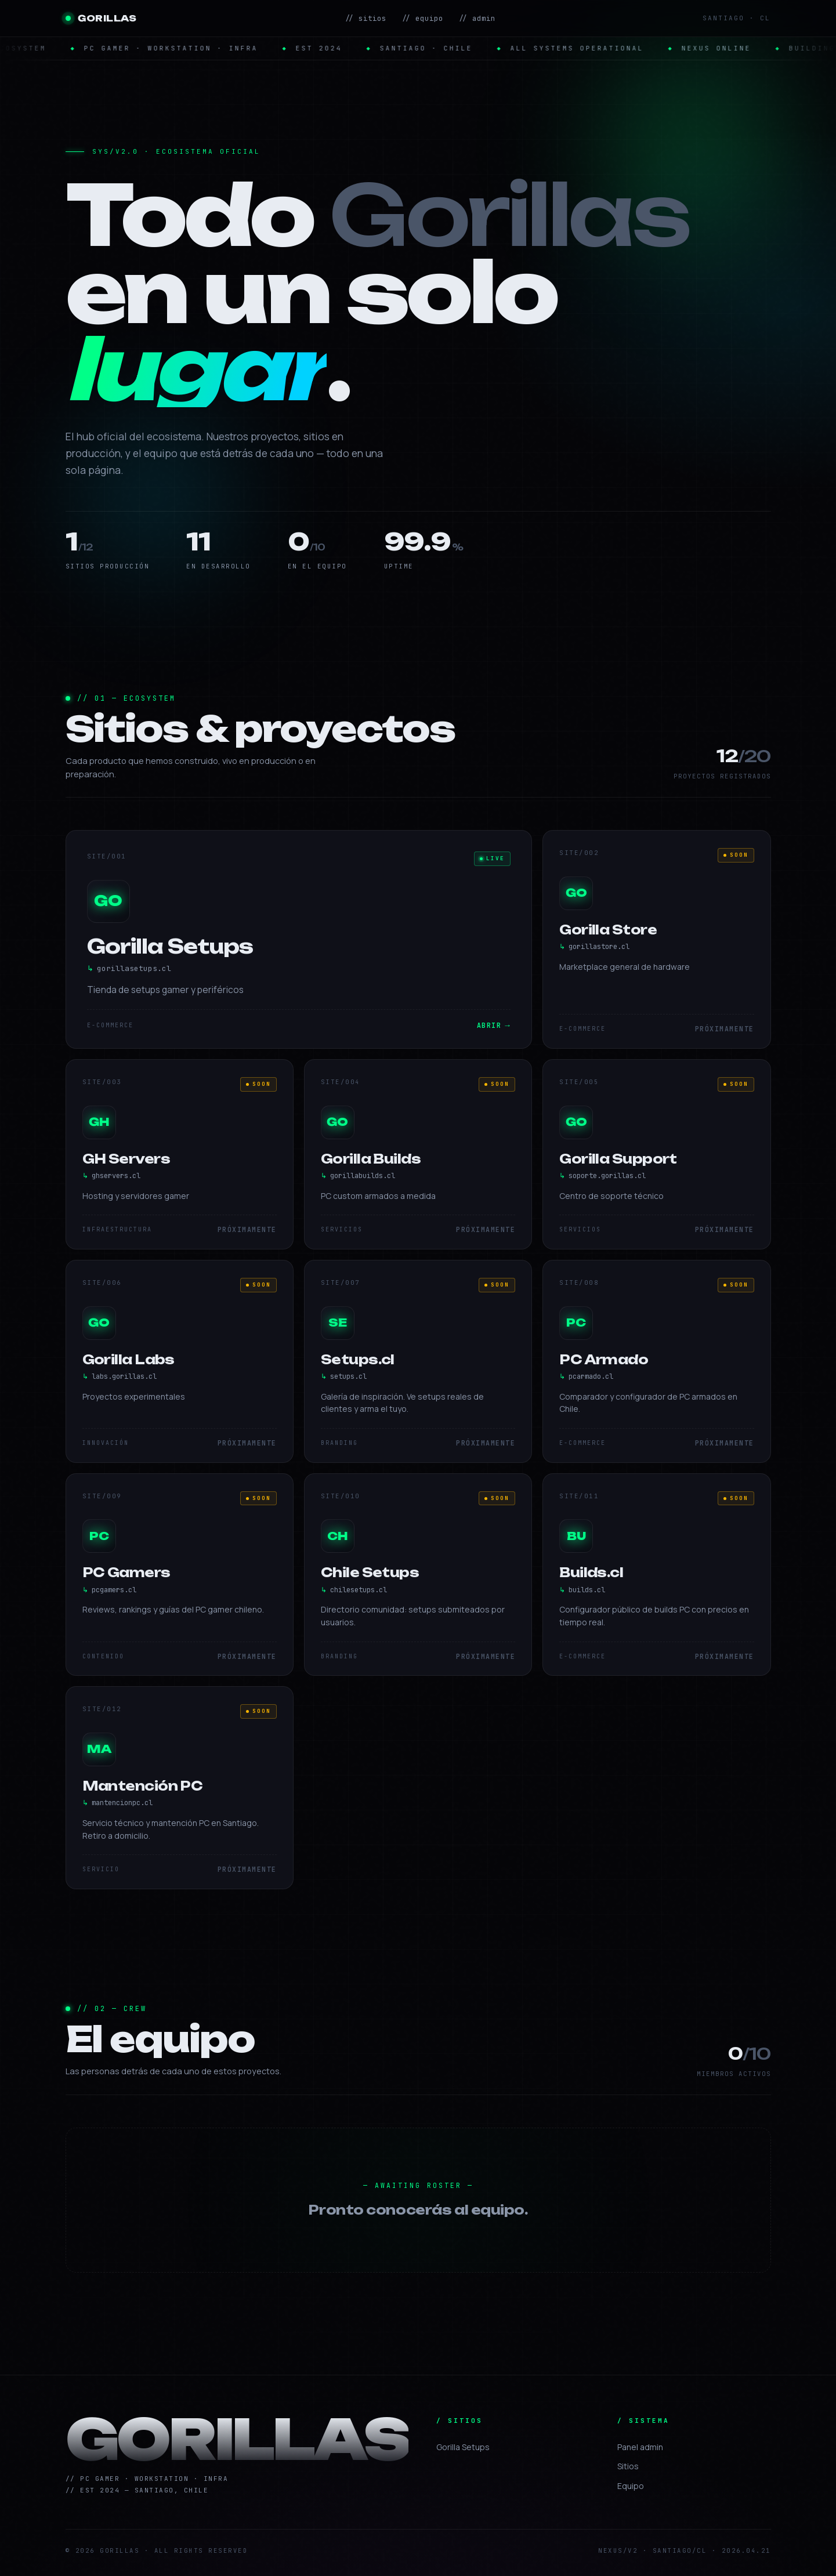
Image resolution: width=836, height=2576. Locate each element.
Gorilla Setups (463, 2446)
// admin (476, 18)
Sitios (628, 2466)
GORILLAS (101, 18)
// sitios (365, 18)
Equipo (630, 2485)
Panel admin (640, 2446)
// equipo (422, 18)
